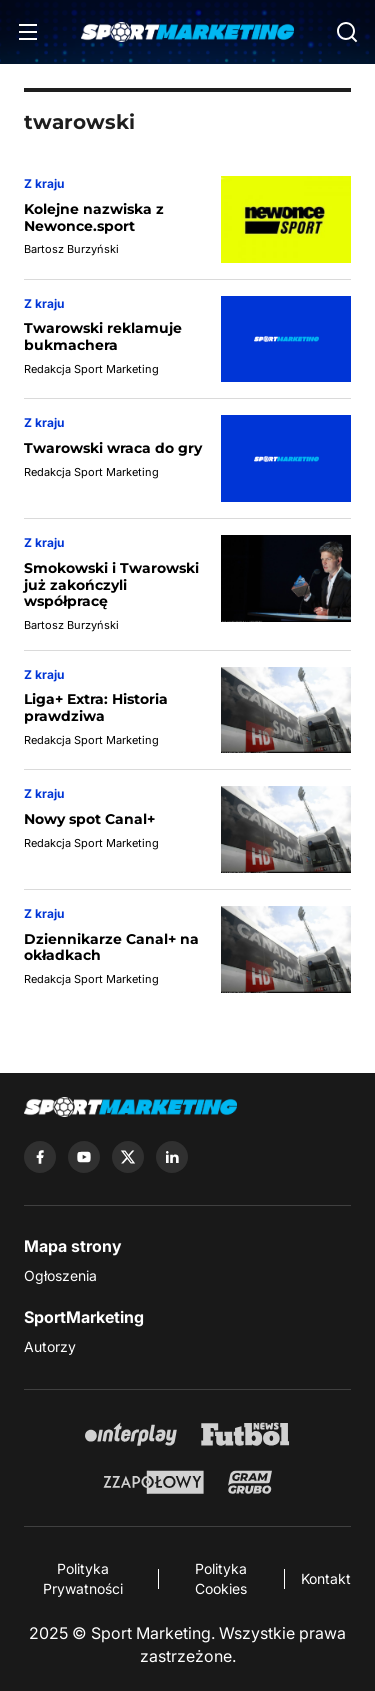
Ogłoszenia (60, 1275)
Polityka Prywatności (83, 1578)
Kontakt (326, 1578)
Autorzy (50, 1346)
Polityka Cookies (221, 1578)
